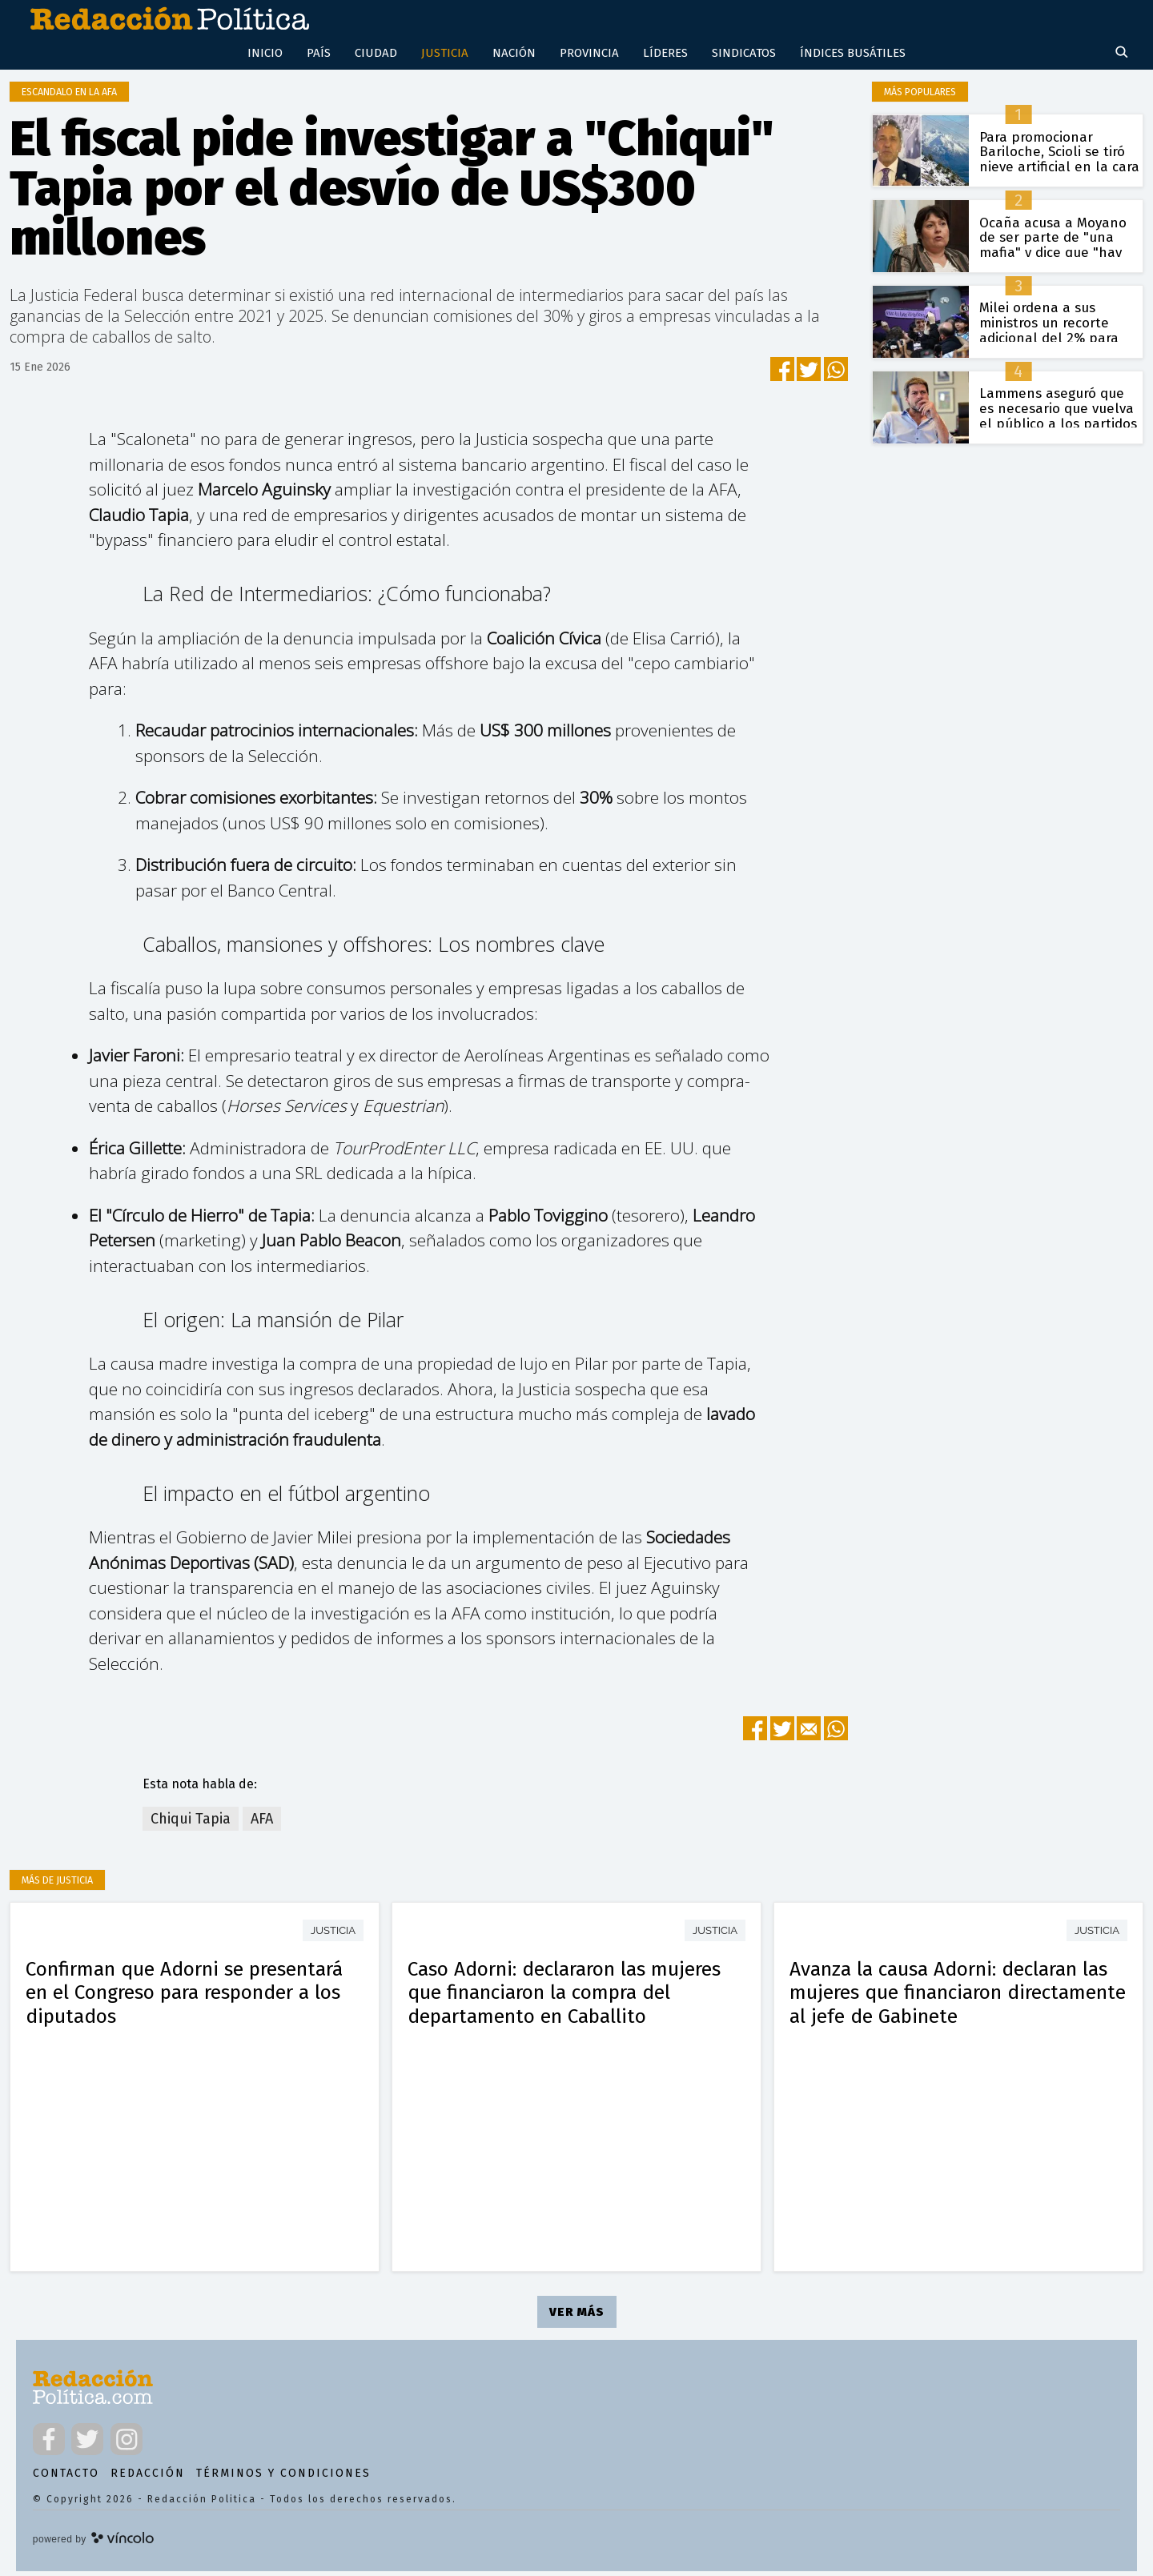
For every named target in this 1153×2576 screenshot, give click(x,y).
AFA (262, 1823)
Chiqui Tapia (191, 1823)
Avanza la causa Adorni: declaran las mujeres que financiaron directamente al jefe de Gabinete (957, 1997)
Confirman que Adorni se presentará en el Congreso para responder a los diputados (184, 1997)
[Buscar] (1123, 58)
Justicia (333, 1935)
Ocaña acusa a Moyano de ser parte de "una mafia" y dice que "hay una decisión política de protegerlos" (1056, 257)
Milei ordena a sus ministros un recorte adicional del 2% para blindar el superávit (1049, 335)
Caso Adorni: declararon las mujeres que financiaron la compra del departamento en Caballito (564, 1997)
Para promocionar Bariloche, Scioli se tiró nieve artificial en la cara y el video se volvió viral (1059, 164)
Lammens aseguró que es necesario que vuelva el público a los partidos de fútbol (1058, 420)
